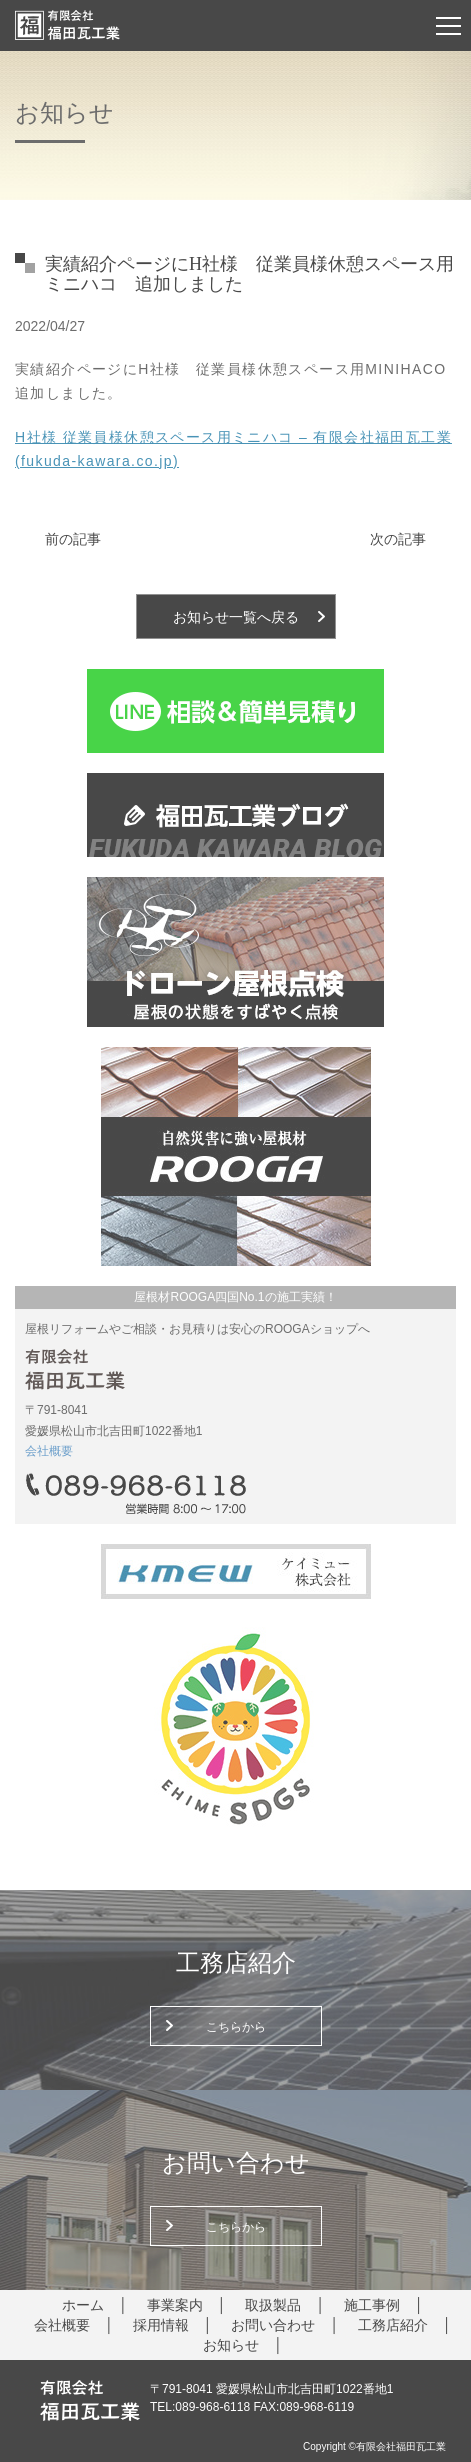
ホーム (83, 2305)
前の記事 (73, 539)
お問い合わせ (273, 2325)
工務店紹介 (393, 2325)
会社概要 (49, 1451)
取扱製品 (273, 2305)
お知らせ (231, 2345)
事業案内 (175, 2305)
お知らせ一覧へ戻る (236, 617)
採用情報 (161, 2325)
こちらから (236, 2027)
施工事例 (372, 2305)
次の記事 (398, 539)
